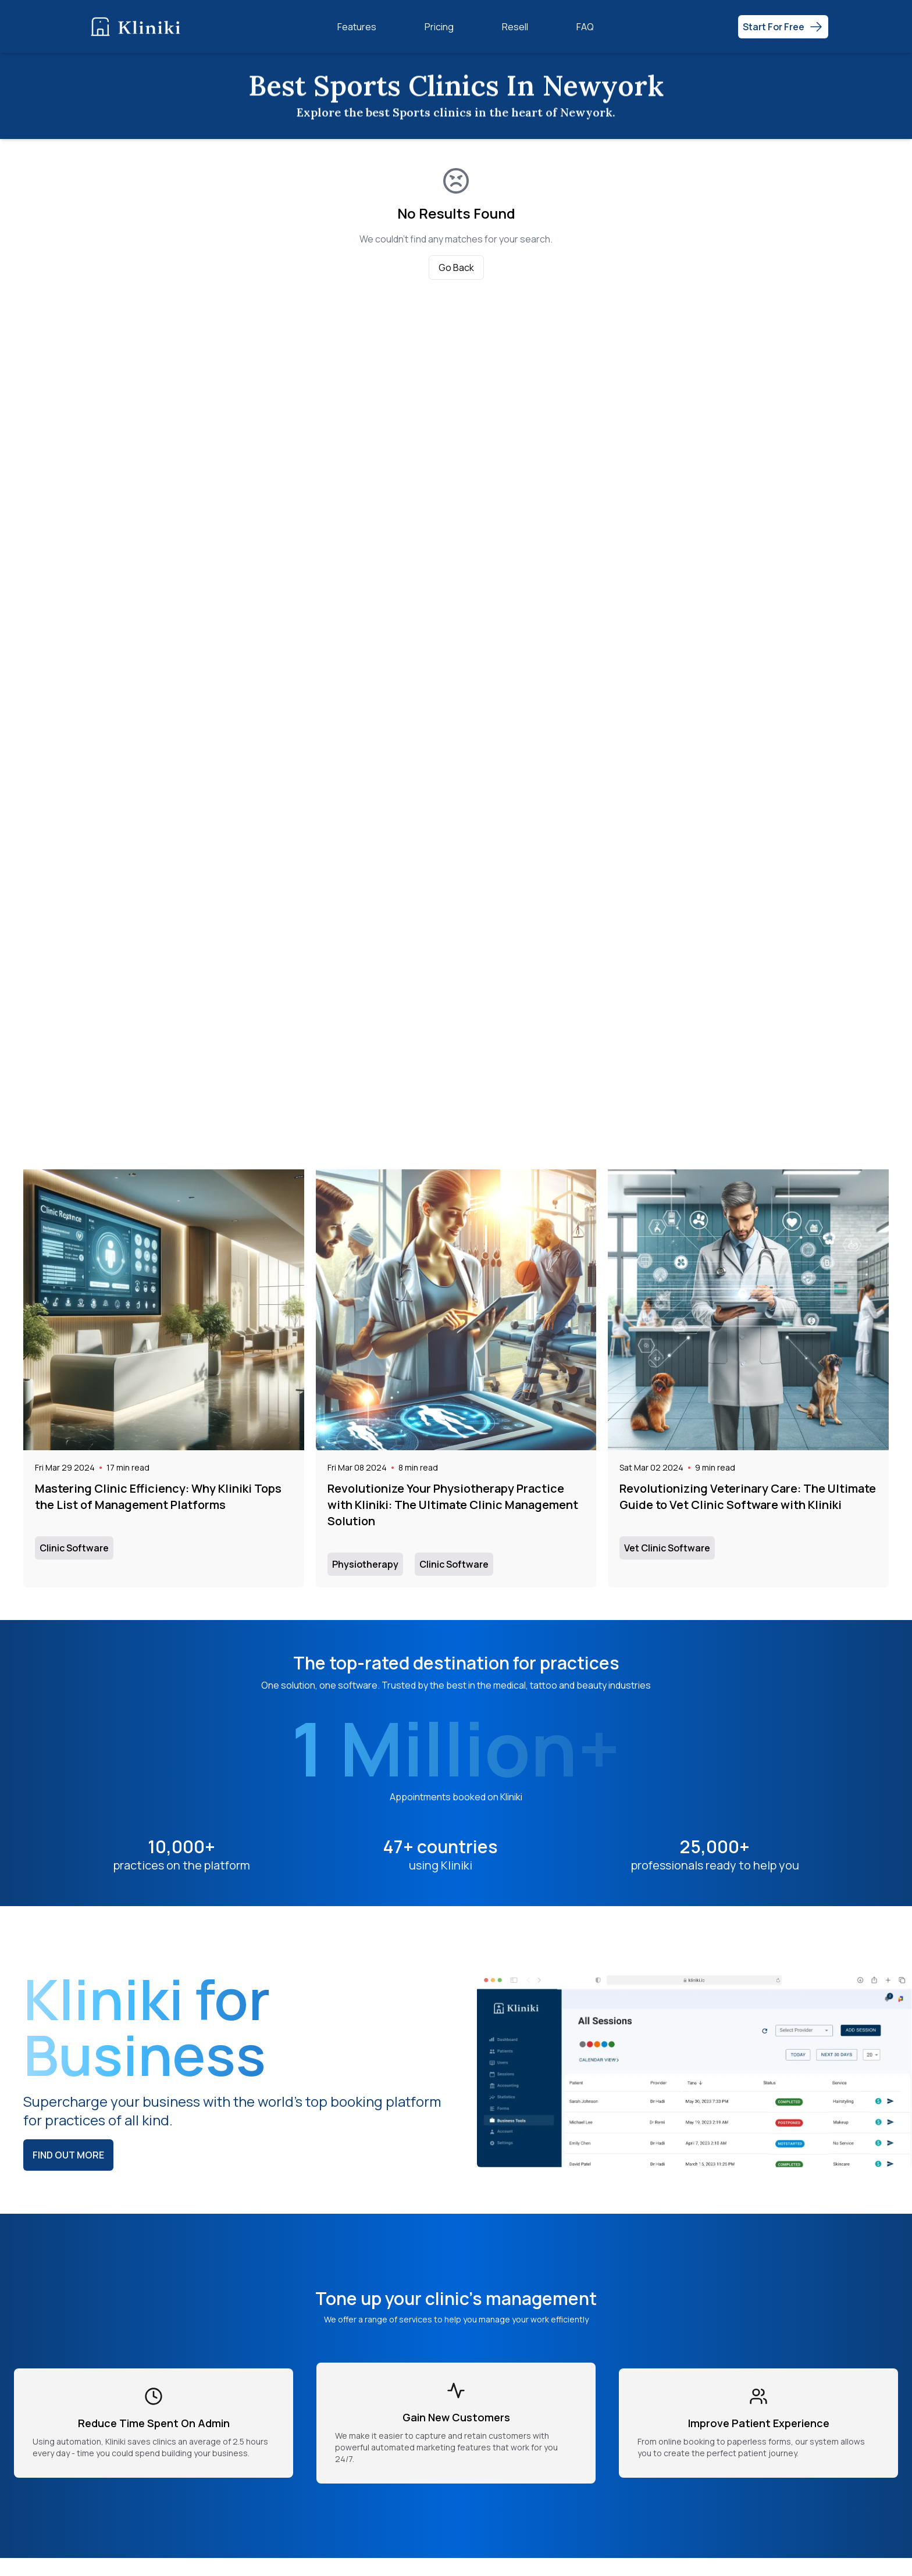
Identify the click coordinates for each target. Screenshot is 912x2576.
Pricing (439, 26)
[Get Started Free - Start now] (783, 26)
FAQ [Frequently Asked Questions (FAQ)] (585, 26)
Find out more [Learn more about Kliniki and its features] (68, 2155)
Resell (515, 26)
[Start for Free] (783, 26)
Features (356, 26)
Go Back (456, 267)
